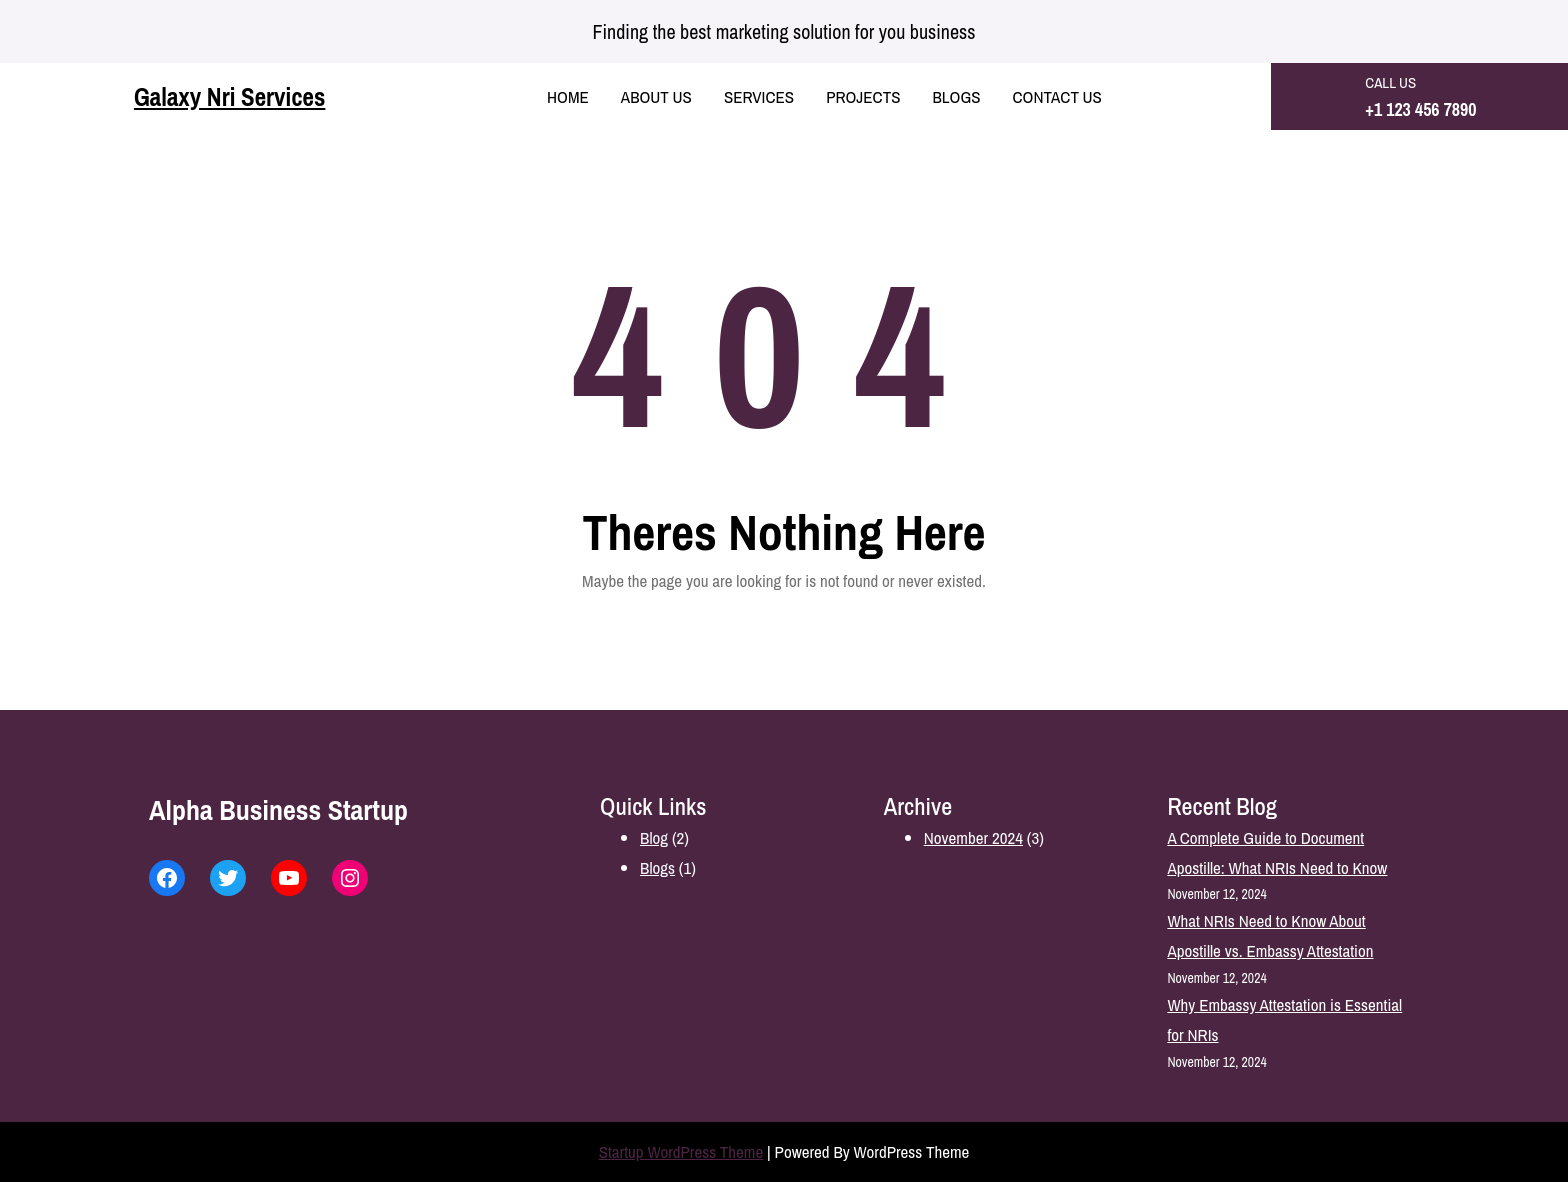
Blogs (657, 867)
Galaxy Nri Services (229, 97)
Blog (654, 837)
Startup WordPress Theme (681, 1151)
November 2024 (973, 837)
